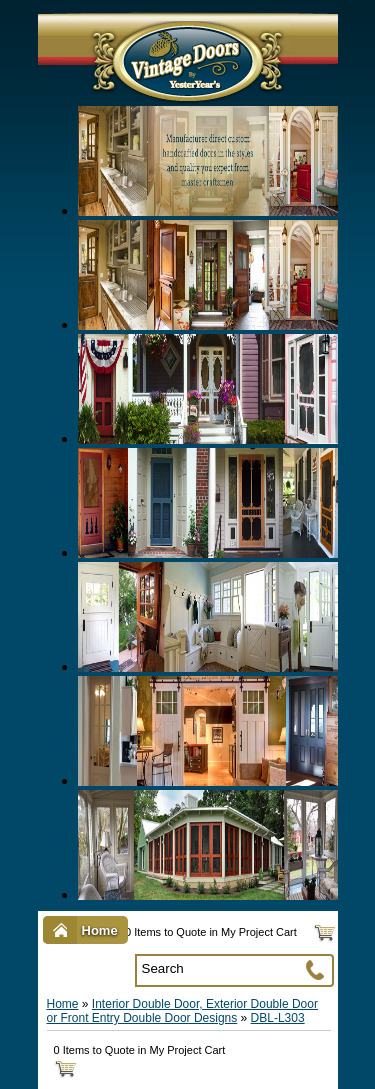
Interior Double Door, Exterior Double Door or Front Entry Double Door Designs (182, 1011)
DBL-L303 (278, 1018)
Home (63, 1004)
